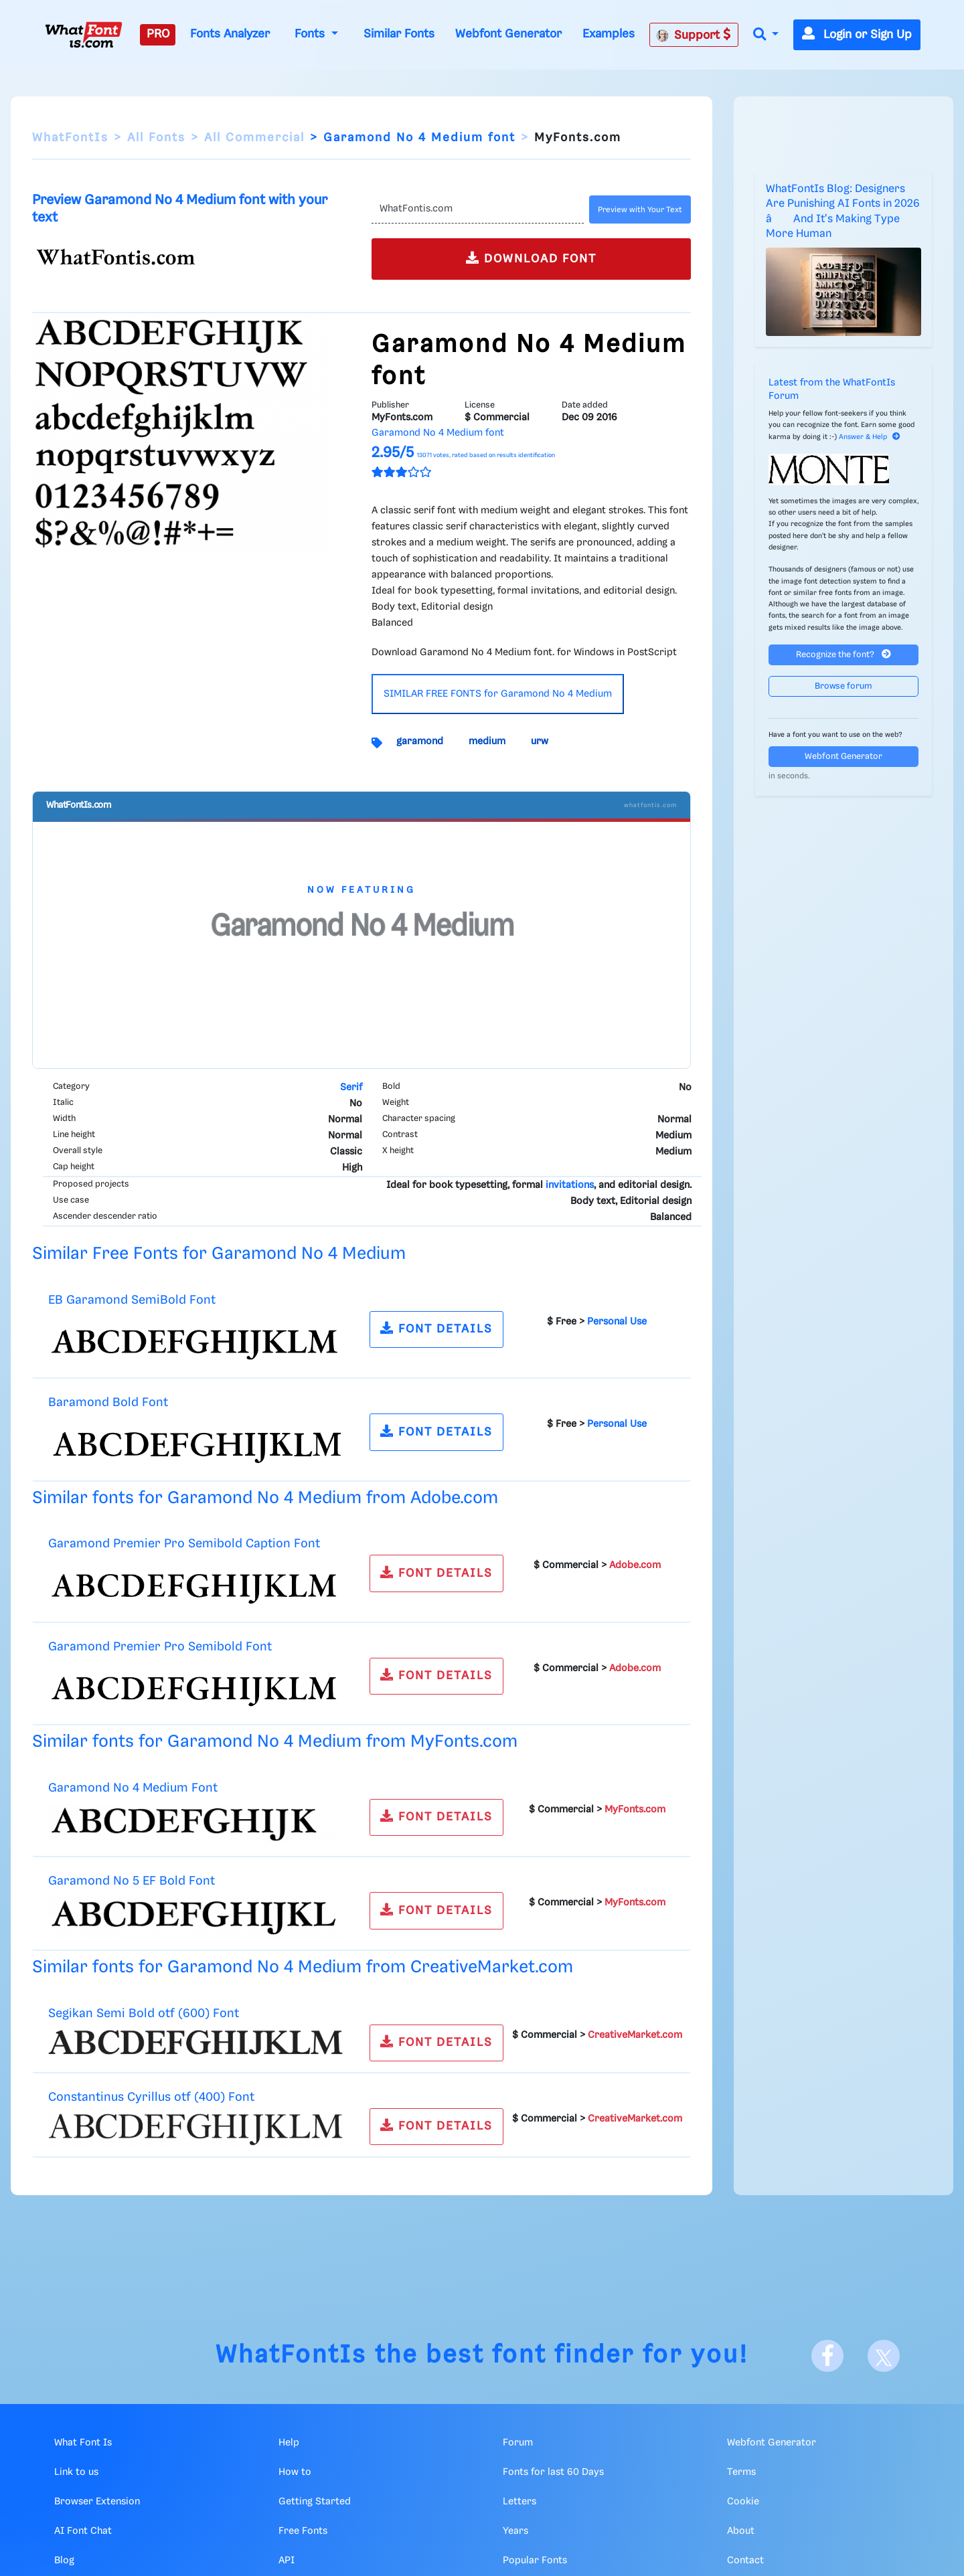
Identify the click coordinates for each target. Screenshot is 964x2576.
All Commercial (254, 138)
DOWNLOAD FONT (531, 258)
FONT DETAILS (436, 1328)
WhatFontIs (70, 138)
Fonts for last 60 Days (553, 2472)
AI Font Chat (83, 2531)
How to (294, 2472)
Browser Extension (97, 2501)
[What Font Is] (84, 34)
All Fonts (156, 138)
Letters (519, 2501)
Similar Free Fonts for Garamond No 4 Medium (219, 1254)
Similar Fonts (399, 34)
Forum (518, 2442)
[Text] (478, 209)
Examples (608, 34)
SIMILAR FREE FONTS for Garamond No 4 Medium (498, 694)
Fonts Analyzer (230, 34)
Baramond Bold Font (108, 1402)
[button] (765, 35)
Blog (64, 2560)
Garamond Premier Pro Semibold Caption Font (184, 1543)
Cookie (743, 2501)
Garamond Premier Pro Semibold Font (160, 1646)
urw (539, 741)
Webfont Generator (508, 34)
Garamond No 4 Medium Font (133, 1788)
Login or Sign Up (857, 35)
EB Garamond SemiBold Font (132, 1300)
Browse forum (843, 686)
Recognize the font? (843, 654)
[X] (884, 2356)
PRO (158, 34)
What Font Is (83, 2442)
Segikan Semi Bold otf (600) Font (143, 2013)
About (740, 2531)
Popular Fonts (535, 2560)
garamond (419, 741)
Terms (741, 2472)
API (286, 2560)
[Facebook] (827, 2356)
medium (487, 741)
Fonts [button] (311, 34)
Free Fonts (302, 2531)
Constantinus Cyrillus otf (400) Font (151, 2097)
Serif (351, 1087)
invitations (570, 1185)
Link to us (76, 2472)
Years (515, 2531)
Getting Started (314, 2501)
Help (288, 2442)
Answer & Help (869, 437)
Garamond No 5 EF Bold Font (131, 1881)
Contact (745, 2560)
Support (693, 34)
